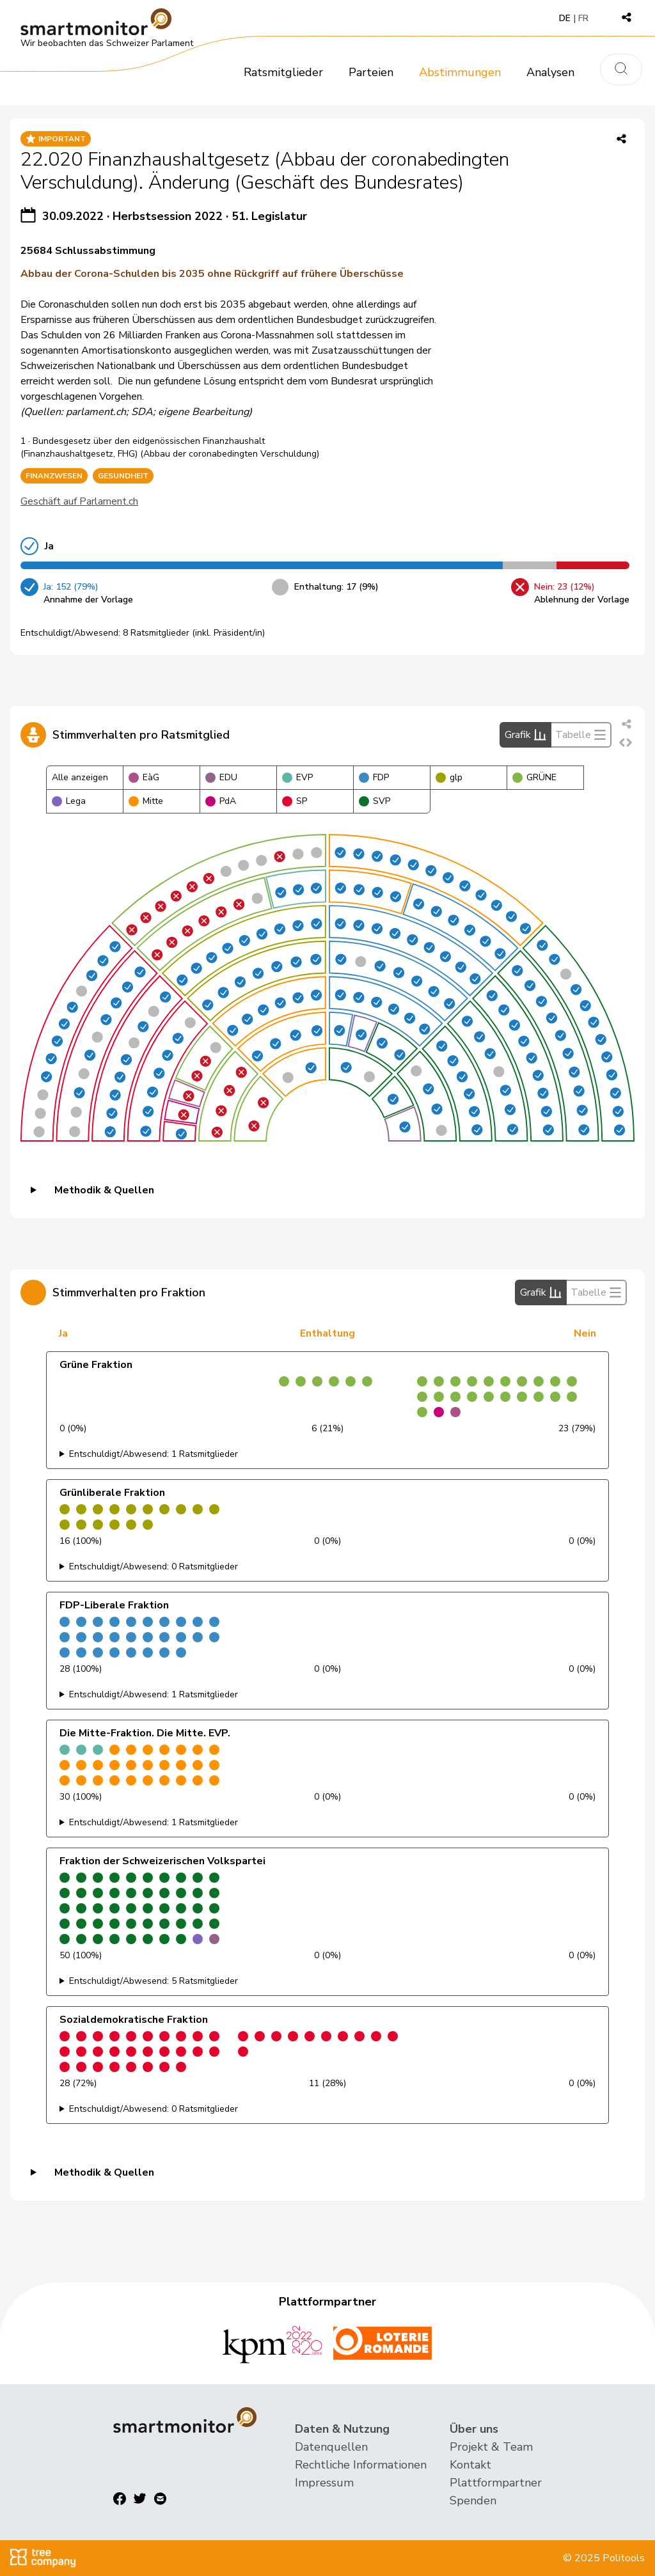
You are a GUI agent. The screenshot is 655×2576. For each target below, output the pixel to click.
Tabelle (580, 735)
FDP (374, 777)
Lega (69, 801)
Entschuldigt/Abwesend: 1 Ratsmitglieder (153, 1454)
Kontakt (470, 2464)
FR (583, 18)
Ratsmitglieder (283, 72)
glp (449, 777)
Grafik (525, 735)
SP (294, 801)
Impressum (324, 2482)
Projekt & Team (491, 2446)
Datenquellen (331, 2446)
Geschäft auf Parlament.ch (79, 501)
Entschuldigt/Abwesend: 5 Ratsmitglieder (153, 1981)
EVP (297, 777)
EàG (144, 777)
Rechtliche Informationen (361, 2464)
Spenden (473, 2500)
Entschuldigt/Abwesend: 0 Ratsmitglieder (153, 1566)
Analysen (550, 72)
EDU (221, 777)
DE (565, 18)
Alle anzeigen (80, 777)
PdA (220, 801)
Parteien (371, 72)
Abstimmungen (460, 72)
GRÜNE (534, 777)
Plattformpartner (496, 2482)
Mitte (146, 801)
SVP (374, 801)
